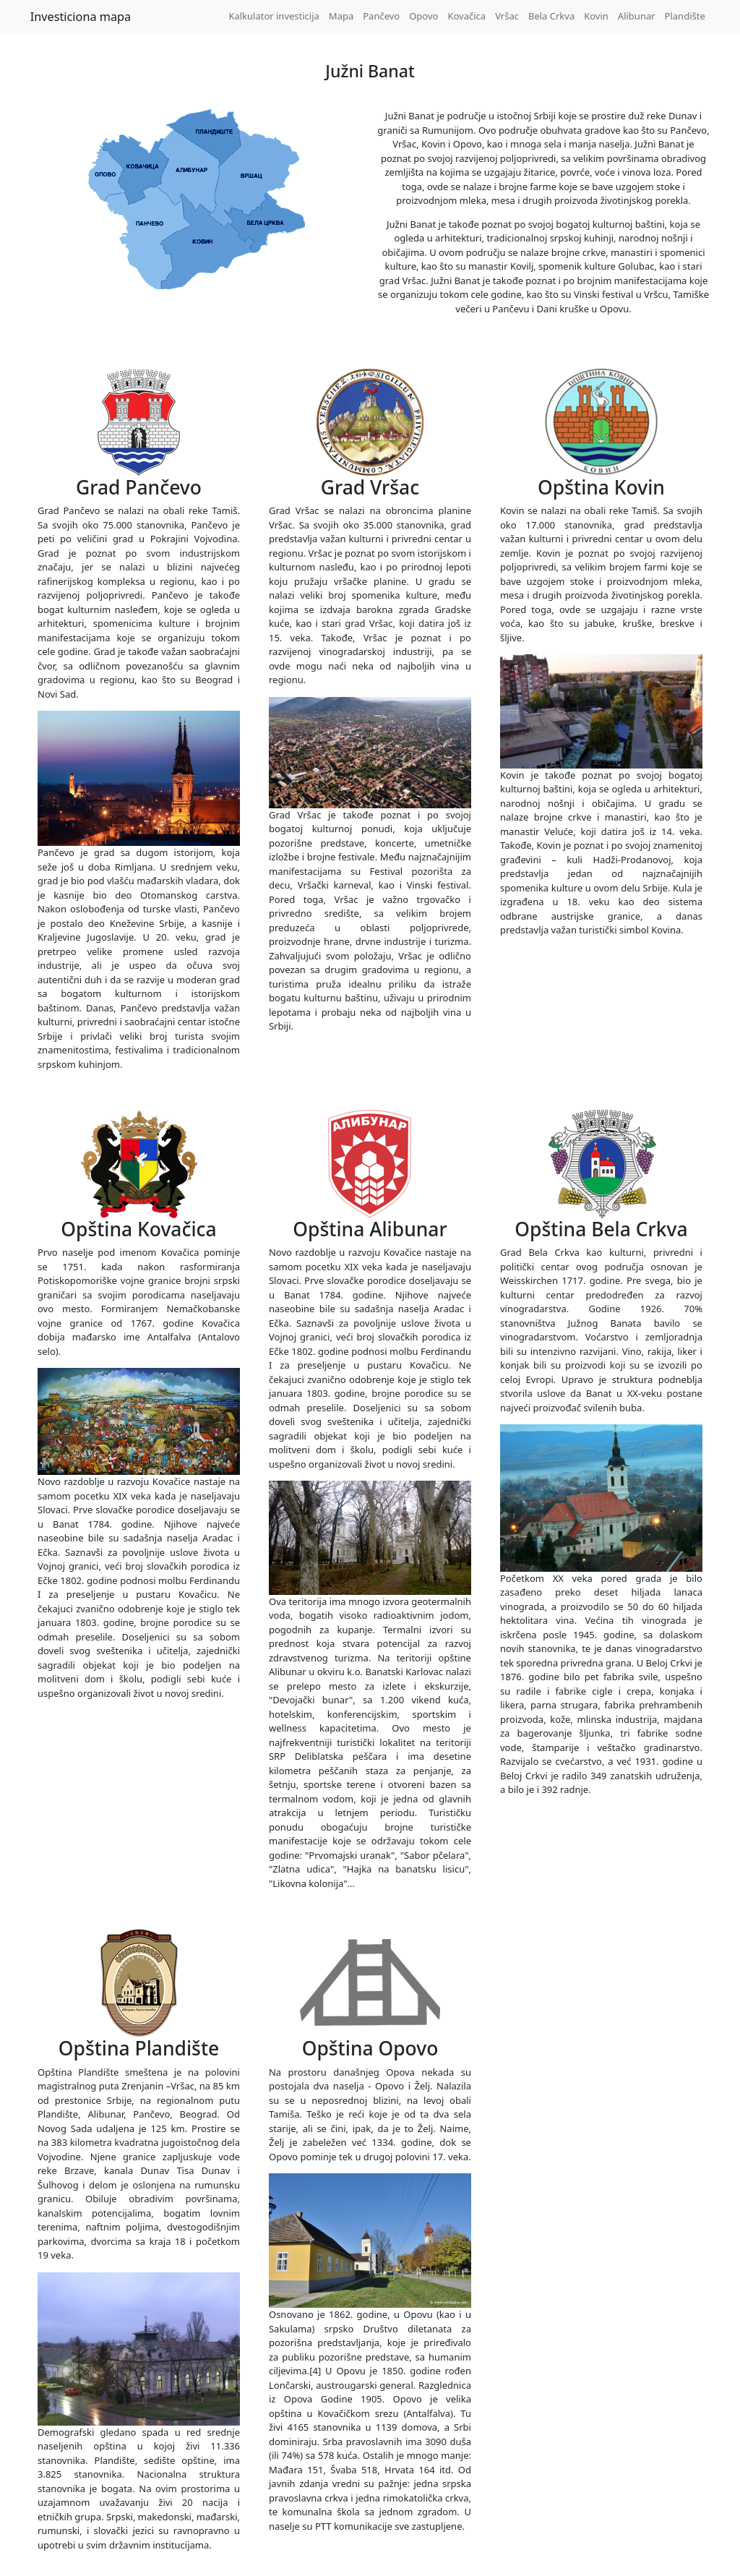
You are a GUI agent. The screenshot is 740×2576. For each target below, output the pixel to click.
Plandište (685, 15)
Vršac (507, 15)
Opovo (423, 15)
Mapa (341, 15)
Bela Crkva (551, 15)
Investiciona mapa (80, 17)
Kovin (596, 15)
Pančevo (381, 15)
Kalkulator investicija (273, 15)
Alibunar (636, 15)
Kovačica (466, 15)
